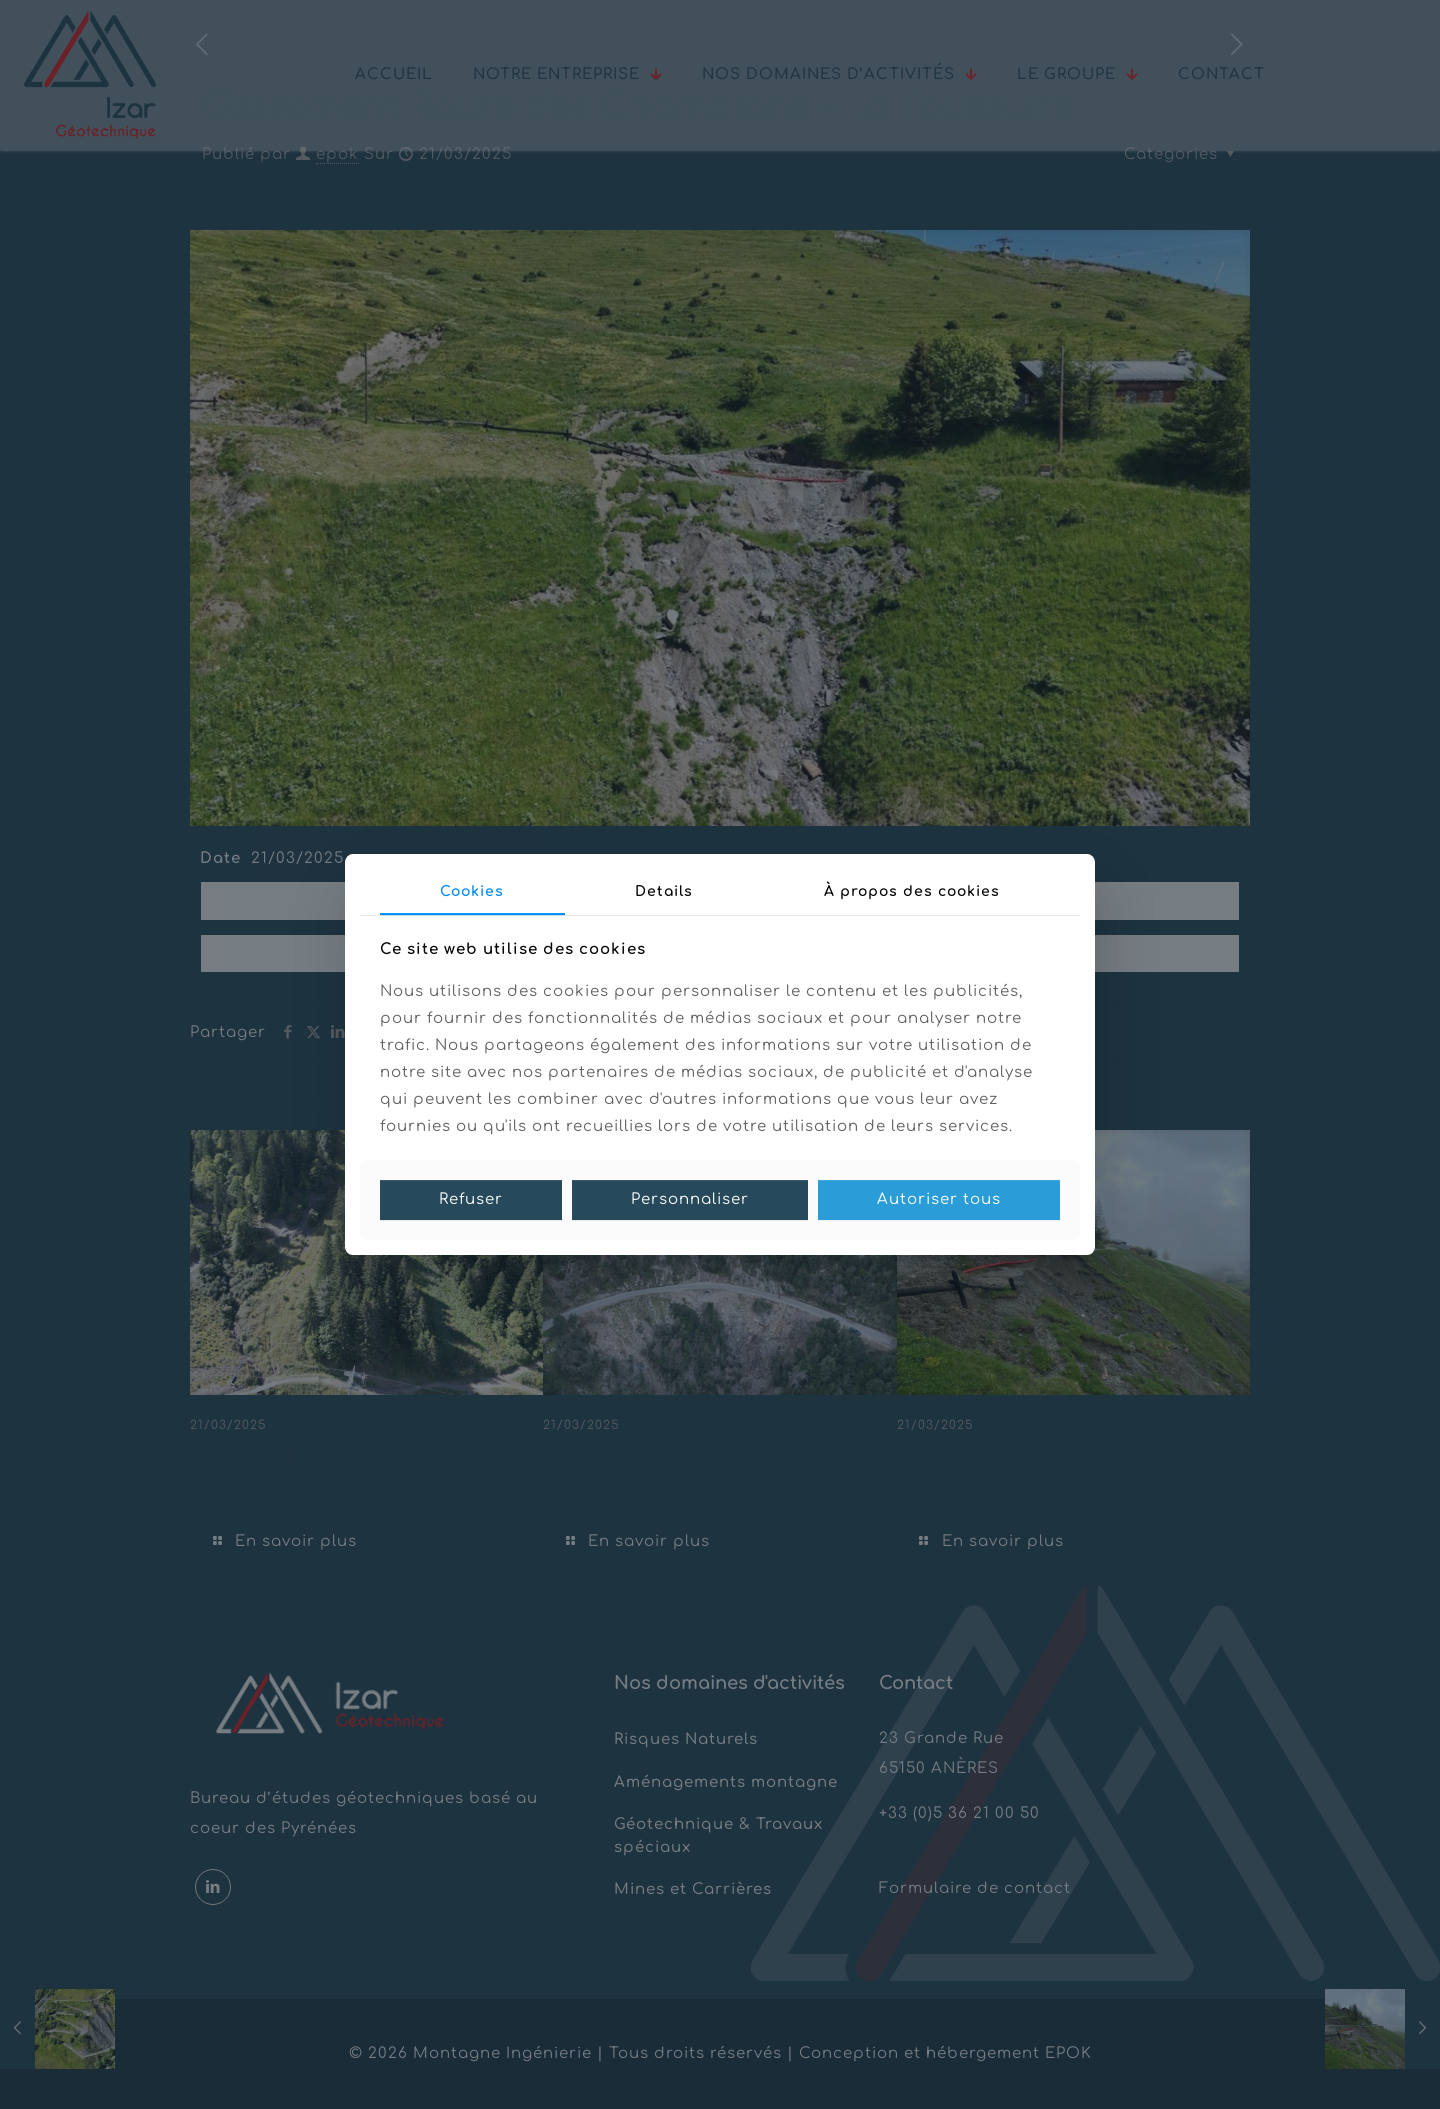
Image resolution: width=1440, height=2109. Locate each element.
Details (664, 891)
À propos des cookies (912, 891)
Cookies (472, 891)
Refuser (471, 1199)
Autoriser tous (939, 1199)
